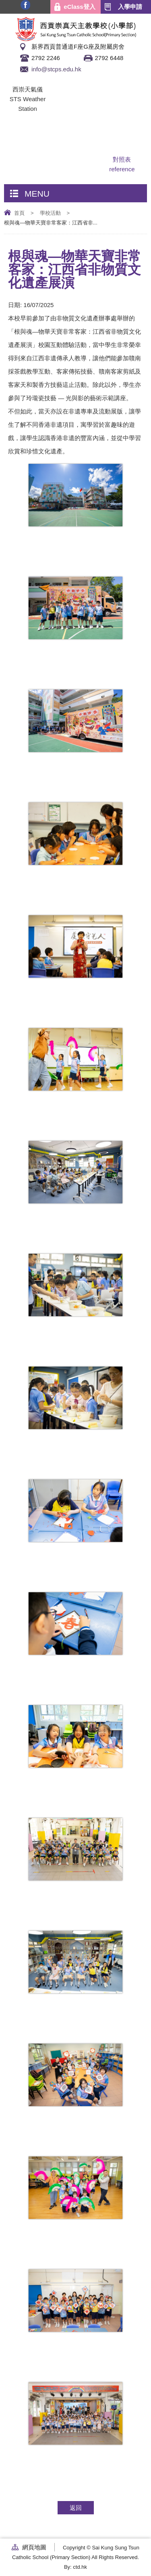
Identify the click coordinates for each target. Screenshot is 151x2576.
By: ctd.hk (75, 2567)
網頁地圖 (34, 2547)
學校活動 (50, 213)
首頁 (19, 213)
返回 (76, 2507)
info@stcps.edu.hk (56, 69)
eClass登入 (79, 6)
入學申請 (130, 6)
